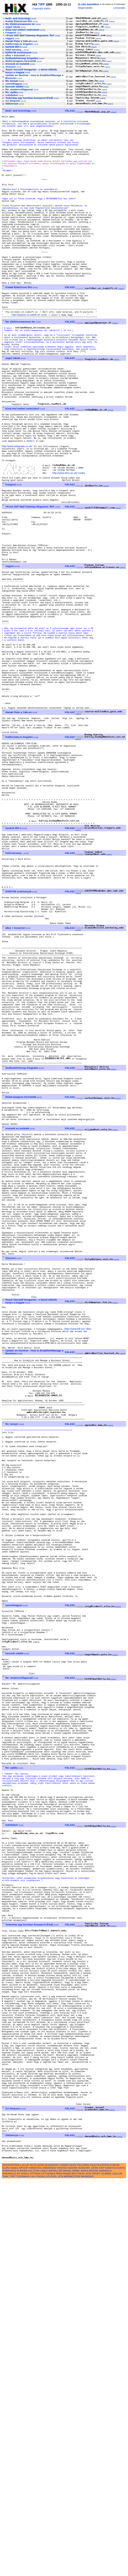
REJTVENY (78, 2569)
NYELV (25, 2569)
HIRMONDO (49, 2563)
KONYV (120, 2563)
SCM (88, 2569)
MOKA (84, 2566)
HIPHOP (23, 2563)
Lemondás (119, 7)
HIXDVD (62, 2563)
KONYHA (110, 2563)
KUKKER (22, 2566)
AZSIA (41, 2560)
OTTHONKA (48, 2569)
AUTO (33, 2560)
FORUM (114, 2560)
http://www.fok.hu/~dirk (77, 1561)
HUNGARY (84, 2563)
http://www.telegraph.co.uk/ (17, 510)
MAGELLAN (55, 2566)
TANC (5, 2572)
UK (32, 2572)
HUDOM (72, 2563)
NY (18, 2569)
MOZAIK (93, 2566)
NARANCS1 (9, 2569)
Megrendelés (85, 7)
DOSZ (73, 2560)
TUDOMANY (23, 2572)
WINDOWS (87, 2572)
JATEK (95, 2563)
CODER (64, 2560)
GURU (6, 2563)
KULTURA (34, 2566)
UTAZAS (40, 2572)
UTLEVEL (51, 2572)
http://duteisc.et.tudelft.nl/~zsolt (29, 356)
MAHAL (67, 2566)
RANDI (67, 2569)
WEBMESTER (72, 2572)
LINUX (44, 2566)
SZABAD (106, 2569)
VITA (60, 2572)
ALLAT (25, 2560)
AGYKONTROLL (11, 2560)
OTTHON (35, 2569)
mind (34, 19)
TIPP (41, 4)
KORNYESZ (9, 2566)
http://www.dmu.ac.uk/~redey (68, 541)
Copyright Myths (41, 8)
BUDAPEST (52, 2560)
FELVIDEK (83, 2560)
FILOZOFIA (103, 2560)
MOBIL (76, 2566)
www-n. (30, 504)
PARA (59, 2569)
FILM (93, 2560)
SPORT (96, 2569)
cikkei (104, 19)
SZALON (117, 2569)
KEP (101, 2563)
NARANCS (105, 2566)
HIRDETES (35, 2563)
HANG (14, 2563)
